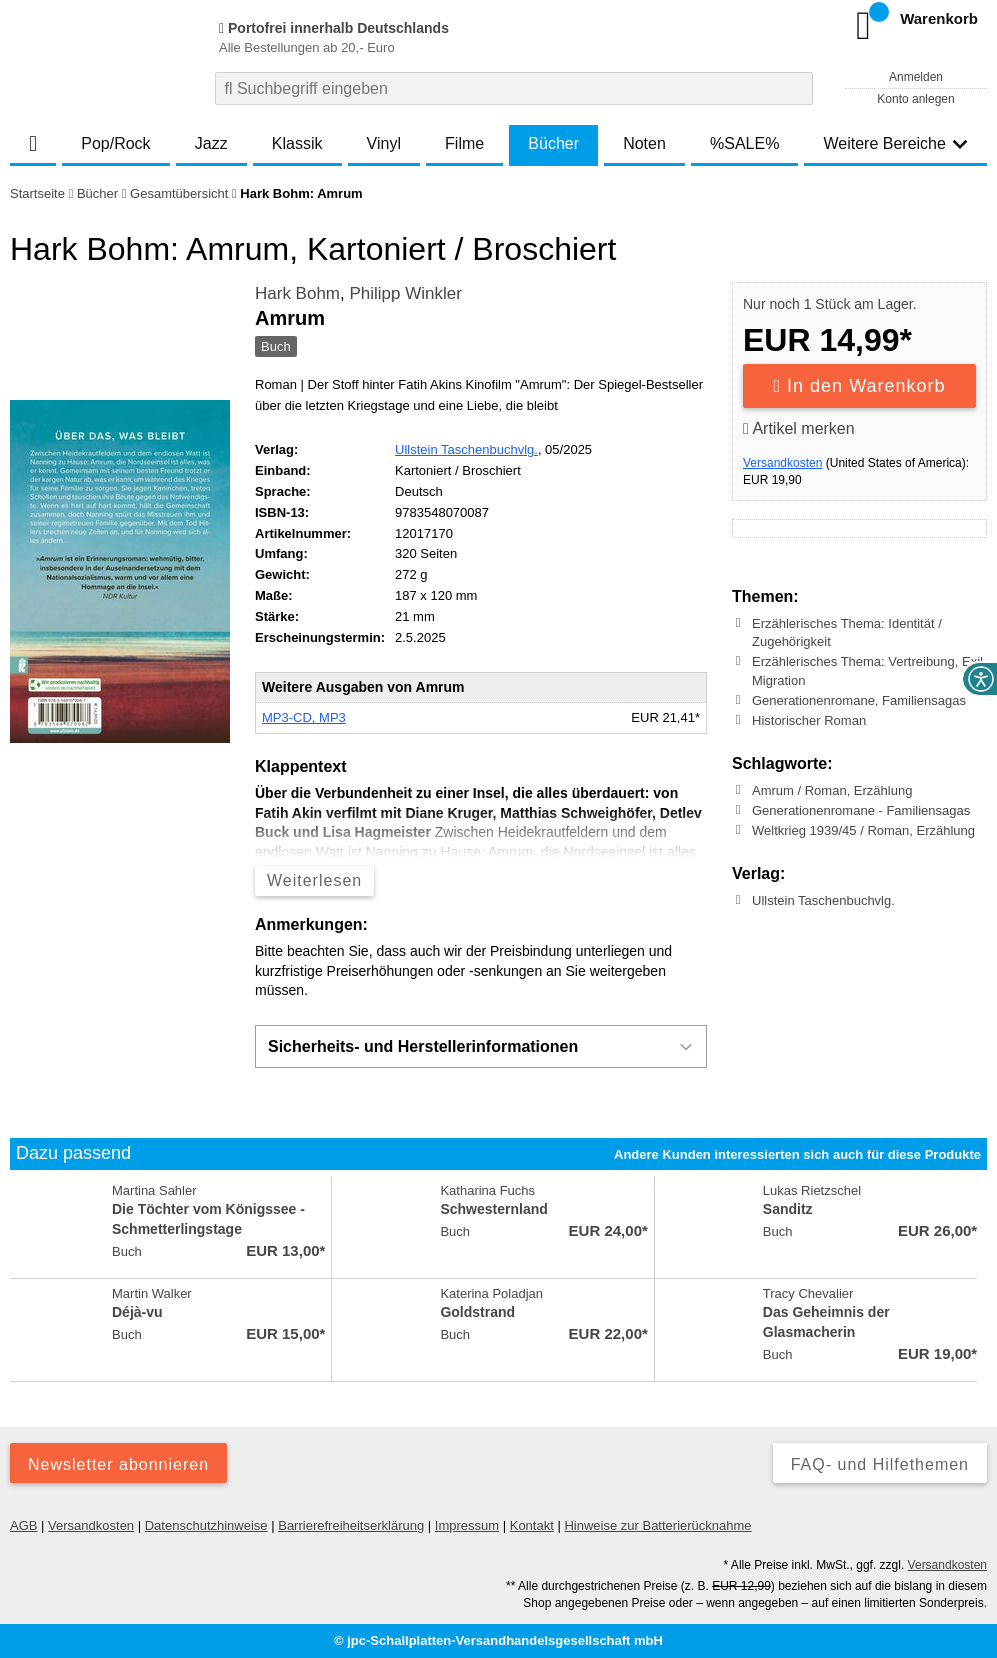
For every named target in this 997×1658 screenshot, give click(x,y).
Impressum (467, 1525)
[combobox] (514, 88)
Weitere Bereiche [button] (895, 143)
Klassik (297, 143)
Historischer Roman (809, 720)
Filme (464, 143)
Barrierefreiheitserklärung (351, 1525)
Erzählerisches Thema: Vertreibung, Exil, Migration (869, 670)
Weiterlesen (314, 880)
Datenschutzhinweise (206, 1525)
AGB (23, 1525)
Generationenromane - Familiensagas (861, 810)
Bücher (553, 143)
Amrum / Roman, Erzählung (832, 790)
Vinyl (384, 143)
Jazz (211, 143)
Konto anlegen (915, 99)
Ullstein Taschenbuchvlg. (466, 449)
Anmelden (916, 77)
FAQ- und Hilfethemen (880, 1464)
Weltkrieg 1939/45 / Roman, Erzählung (863, 830)
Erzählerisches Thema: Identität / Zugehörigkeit (847, 632)
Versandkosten (782, 463)
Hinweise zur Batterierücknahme (657, 1525)
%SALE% (744, 143)
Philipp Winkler (405, 293)
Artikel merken (799, 428)
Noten (644, 143)
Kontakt (532, 1525)
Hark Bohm (297, 293)
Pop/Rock (115, 143)
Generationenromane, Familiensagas (859, 700)
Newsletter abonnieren (118, 1464)
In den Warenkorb (860, 386)
